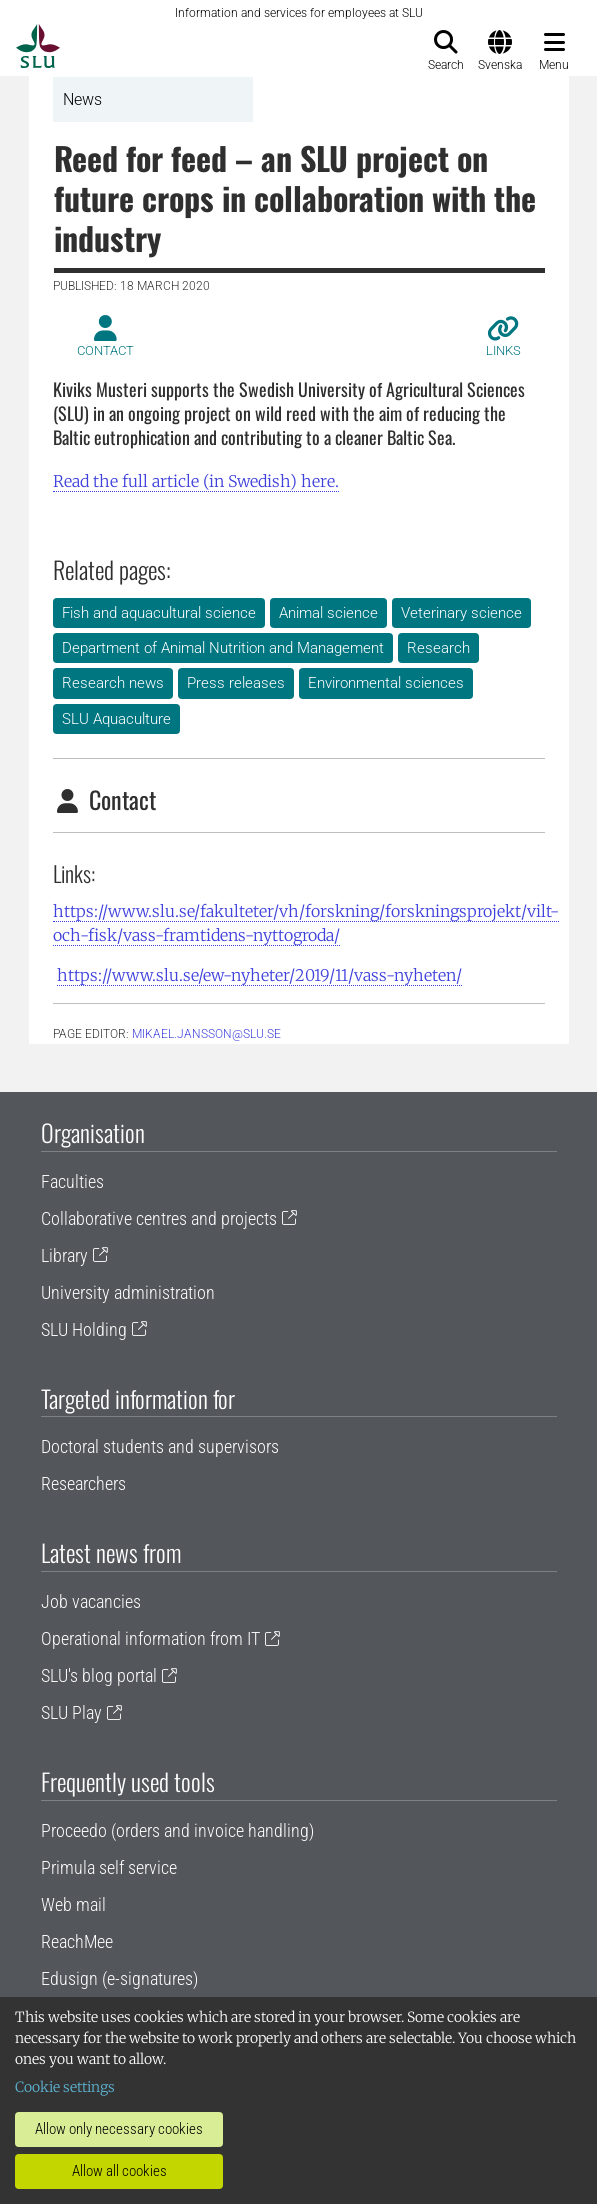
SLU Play (71, 1712)
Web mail (73, 1904)
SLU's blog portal (99, 1675)
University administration (128, 1292)
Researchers (83, 1483)
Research (438, 648)
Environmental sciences (386, 683)
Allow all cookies (119, 2171)
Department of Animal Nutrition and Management (223, 648)
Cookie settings (65, 2087)
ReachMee (77, 1941)
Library (64, 1255)
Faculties (72, 1181)
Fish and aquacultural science (159, 613)
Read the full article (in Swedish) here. (196, 481)
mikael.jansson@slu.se (206, 1034)
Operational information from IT (150, 1638)
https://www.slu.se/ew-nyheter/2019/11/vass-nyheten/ (259, 975)
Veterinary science (461, 613)
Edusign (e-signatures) (119, 1978)
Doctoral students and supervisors (160, 1446)
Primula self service (109, 1867)
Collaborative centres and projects (159, 1218)
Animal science (328, 613)
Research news (113, 683)
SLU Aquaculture (116, 719)
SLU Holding (84, 1329)
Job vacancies (91, 1601)
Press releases (236, 683)
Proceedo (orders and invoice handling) (177, 1830)
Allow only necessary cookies (119, 2129)
